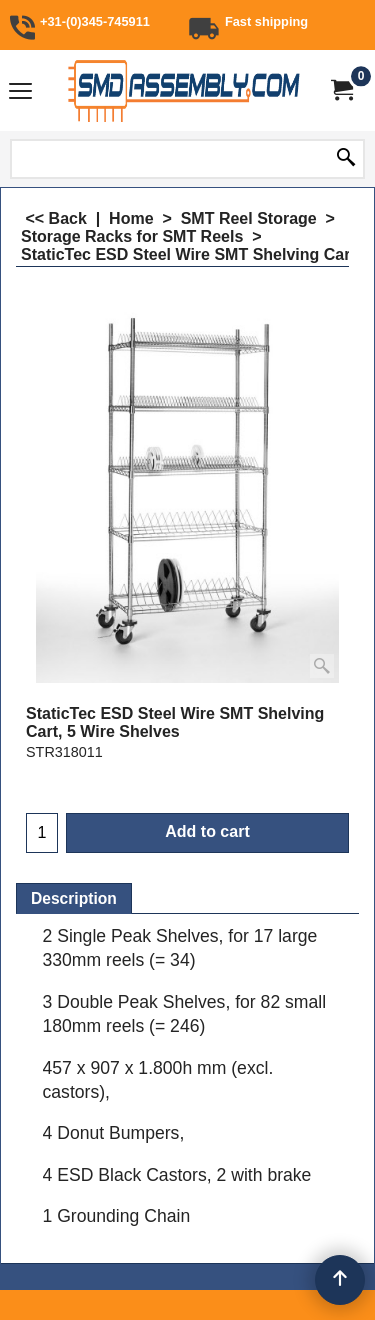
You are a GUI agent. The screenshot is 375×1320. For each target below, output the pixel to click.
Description (74, 898)
